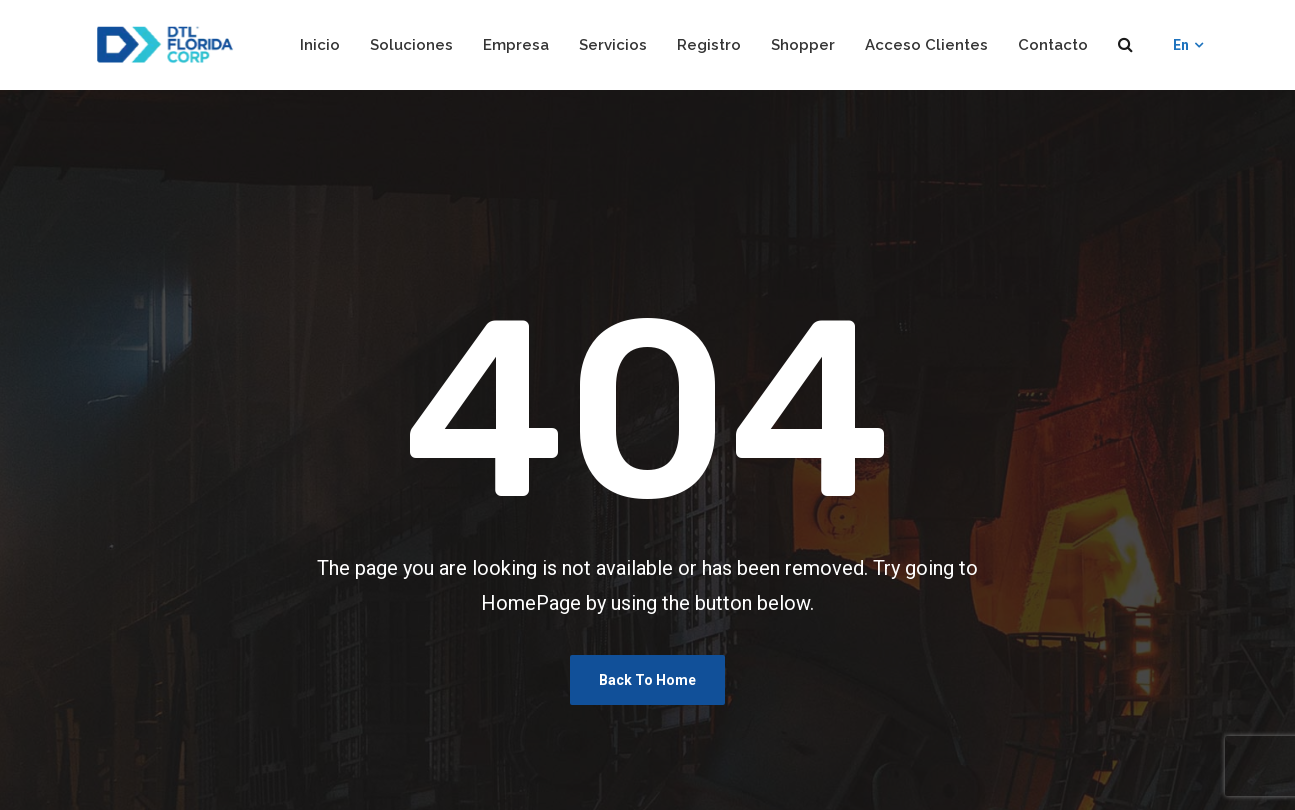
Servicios (613, 45)
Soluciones (411, 45)
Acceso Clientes (926, 45)
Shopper (803, 45)
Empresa (516, 45)
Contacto (1053, 45)
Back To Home (647, 680)
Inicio (320, 45)
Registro (709, 45)
